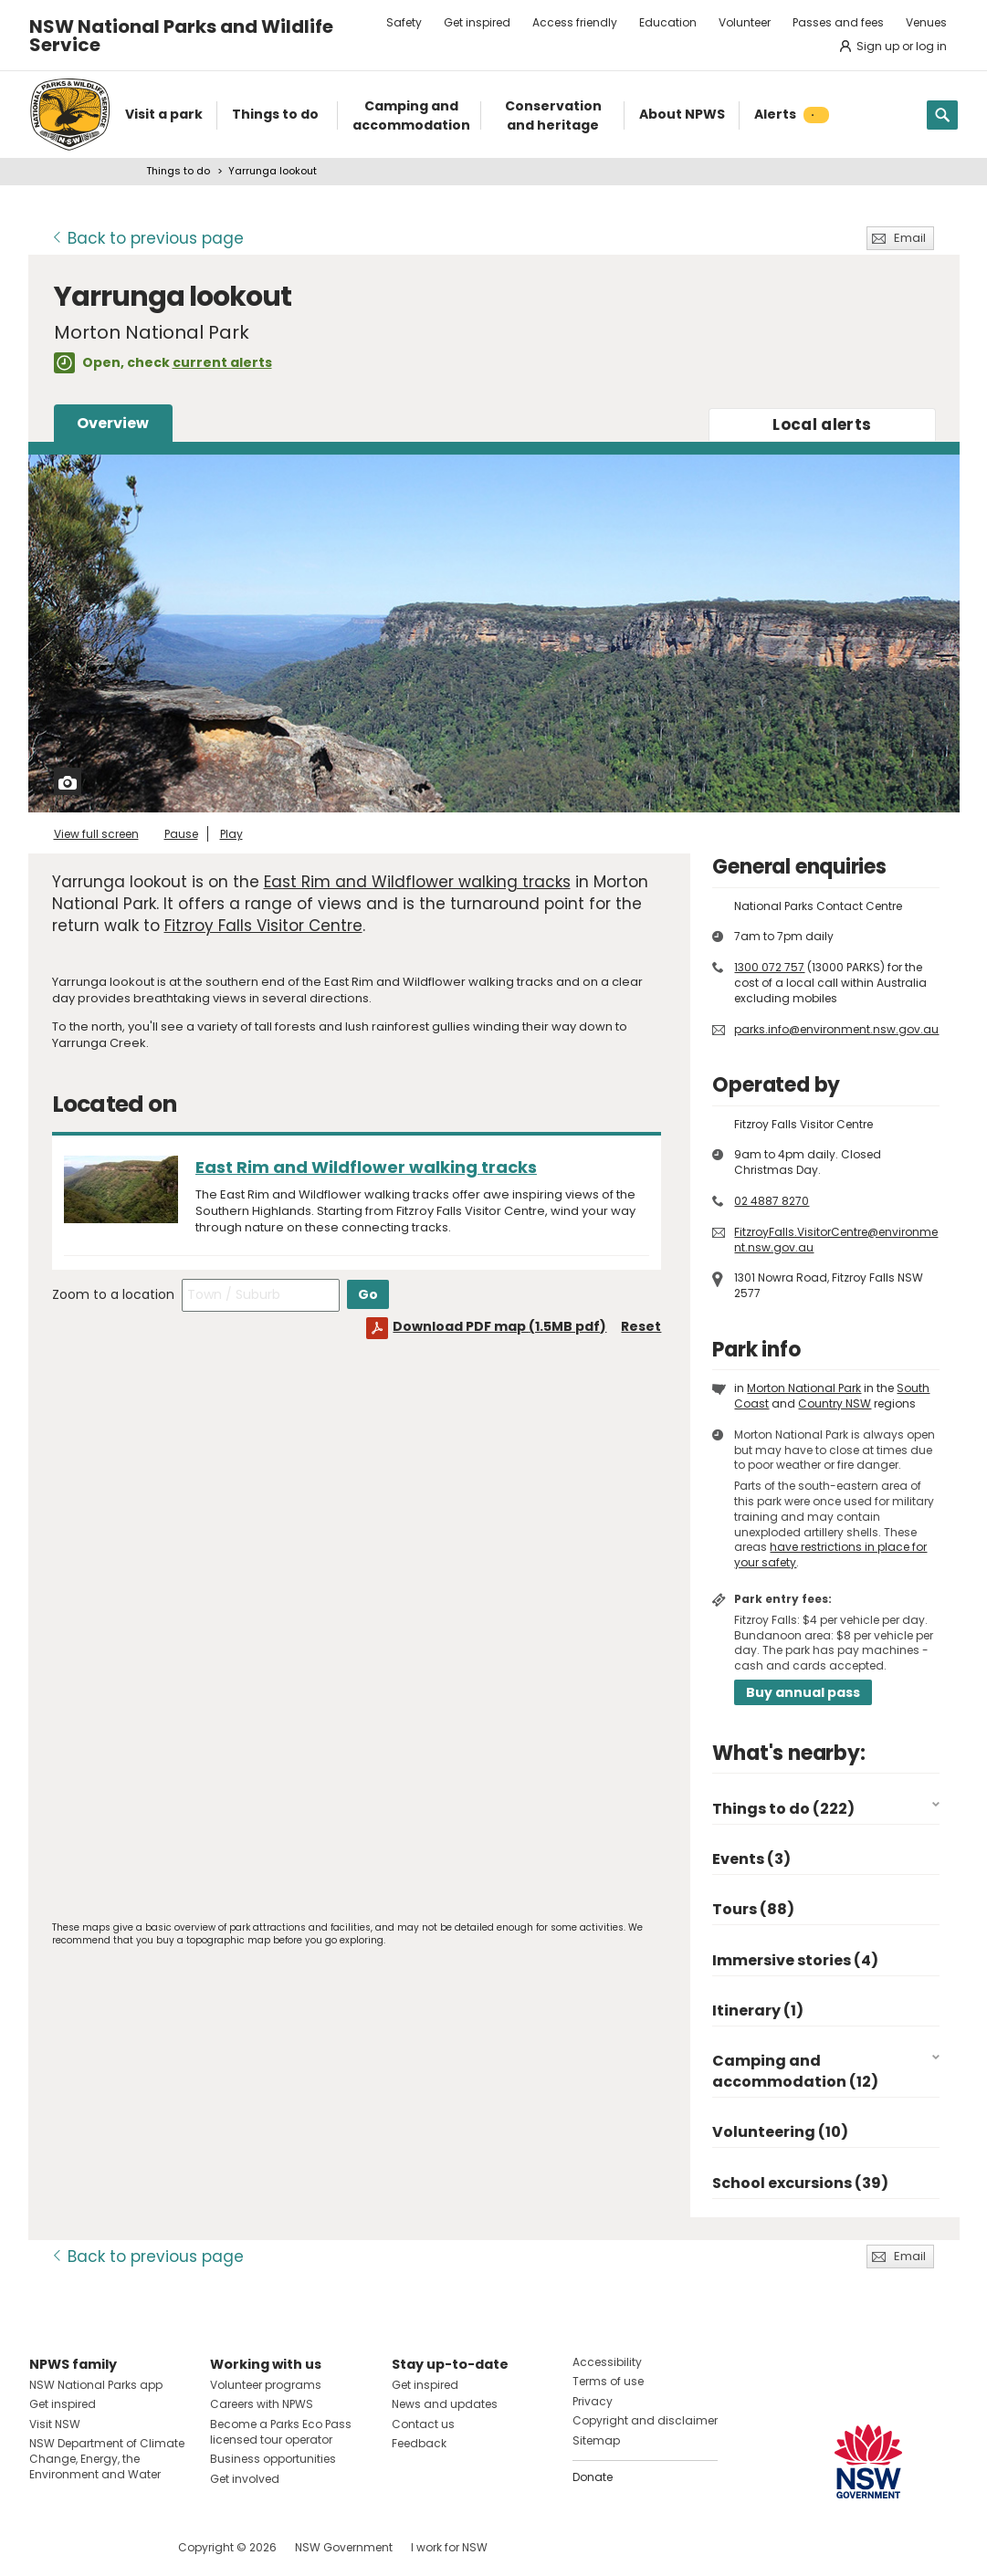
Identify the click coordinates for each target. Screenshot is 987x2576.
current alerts (222, 362)
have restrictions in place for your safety (830, 1554)
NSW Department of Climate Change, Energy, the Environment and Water (106, 2458)
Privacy (592, 2401)
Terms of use (608, 2381)
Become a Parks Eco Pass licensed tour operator (281, 2431)
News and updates (445, 2404)
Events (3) (751, 1858)
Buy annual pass (803, 1692)
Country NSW (834, 1403)
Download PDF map (499, 1326)
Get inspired (477, 22)
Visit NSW (54, 2424)
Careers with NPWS (261, 2404)
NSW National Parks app (96, 2385)
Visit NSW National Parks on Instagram (85, 2547)
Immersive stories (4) (795, 1960)
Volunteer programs (265, 2385)
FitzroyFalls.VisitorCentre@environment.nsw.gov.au (836, 1239)
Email (910, 237)
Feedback (419, 2443)
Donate (592, 2477)
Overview (113, 423)
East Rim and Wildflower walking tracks (417, 882)
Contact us (423, 2424)
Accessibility (607, 2362)
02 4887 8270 (771, 1201)
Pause (181, 834)
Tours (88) (753, 1909)
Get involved (244, 2479)
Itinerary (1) (757, 2010)
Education (668, 22)
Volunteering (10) (780, 2131)
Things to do (178, 170)
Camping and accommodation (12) (795, 2070)
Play (231, 834)
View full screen (96, 834)
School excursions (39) (800, 2183)
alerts (821, 424)
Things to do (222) (783, 1808)
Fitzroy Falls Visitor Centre (263, 926)
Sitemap (596, 2440)
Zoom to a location (113, 1294)
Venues (926, 22)
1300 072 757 (769, 967)
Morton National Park (804, 1388)
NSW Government (344, 2547)
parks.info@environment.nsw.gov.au (836, 1029)
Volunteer (745, 22)
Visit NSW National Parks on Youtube (125, 2547)
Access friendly (574, 22)
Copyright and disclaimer (645, 2420)
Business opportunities (273, 2458)
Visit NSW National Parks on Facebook (46, 2547)
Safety (404, 22)
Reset (641, 1326)
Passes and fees (838, 22)
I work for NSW (449, 2547)
